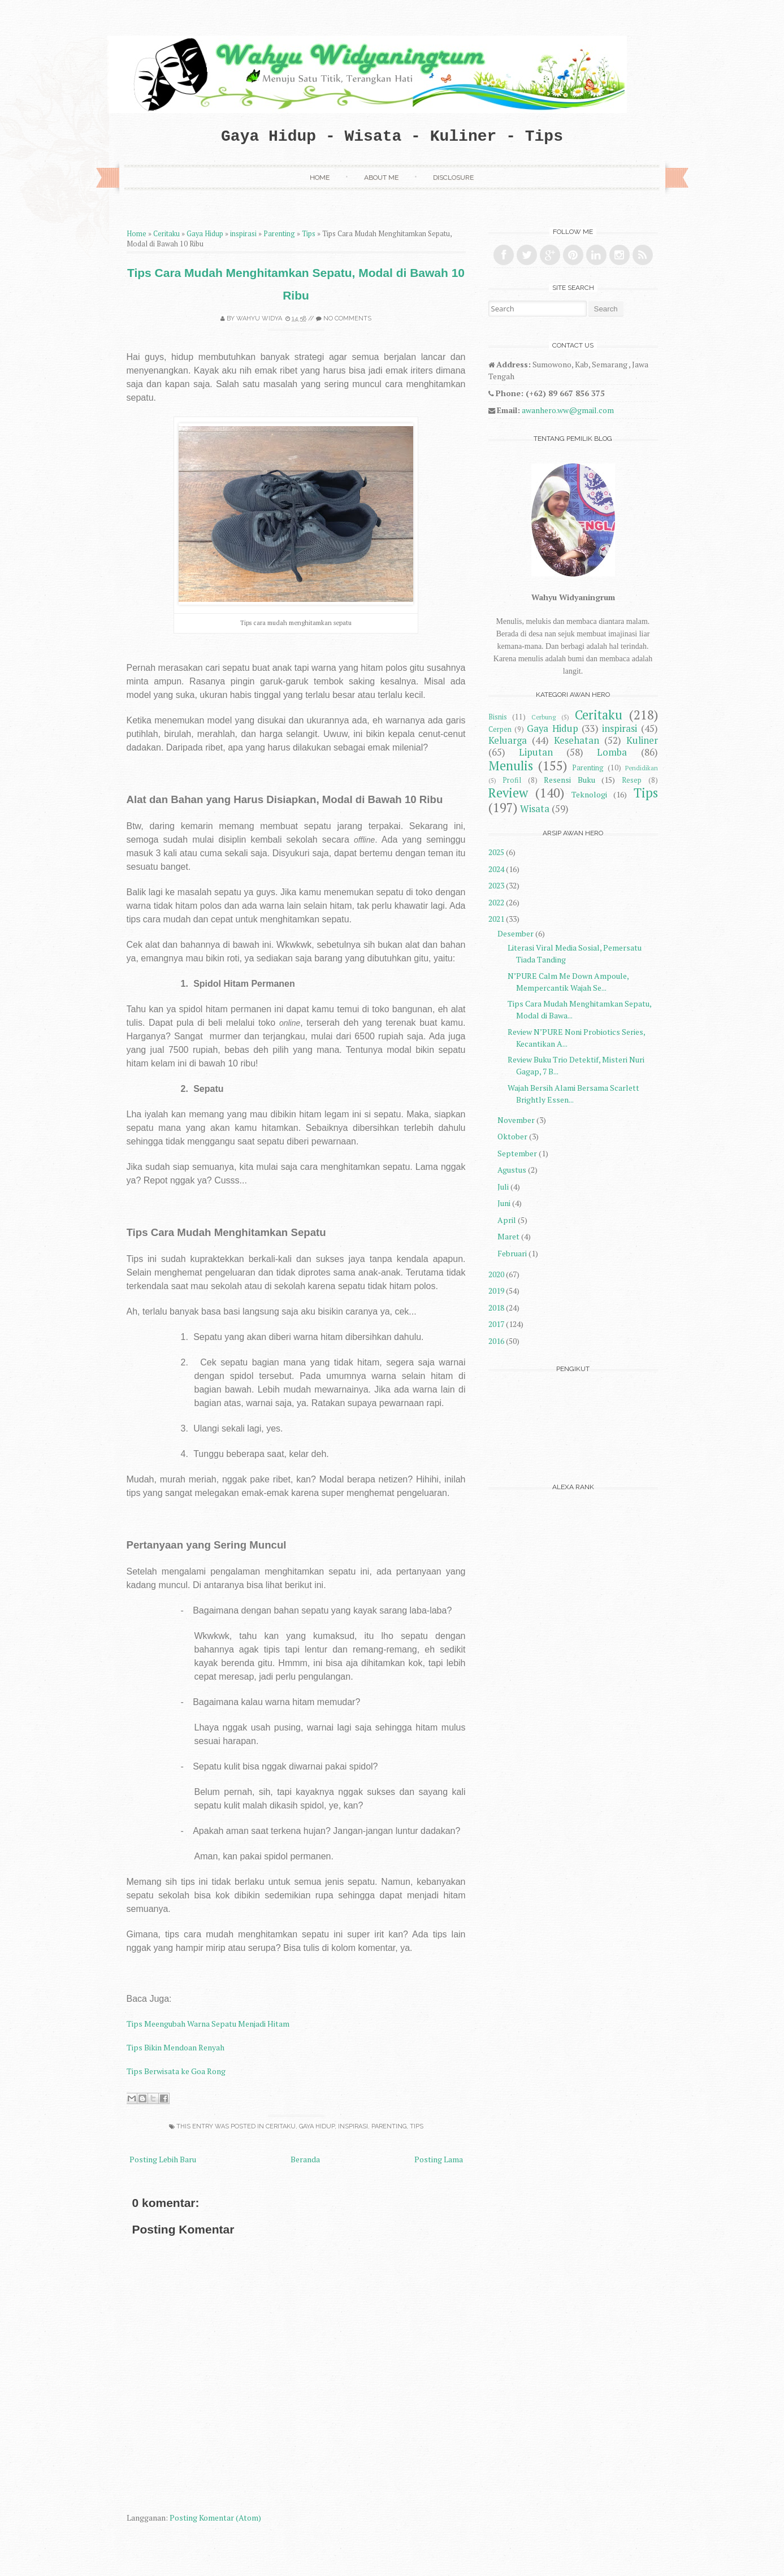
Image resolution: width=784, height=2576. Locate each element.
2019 (496, 1290)
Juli (503, 1186)
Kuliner (642, 740)
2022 (496, 902)
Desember (515, 933)
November (516, 1119)
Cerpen (500, 729)
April (506, 1220)
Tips (308, 233)
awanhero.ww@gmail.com (568, 410)
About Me (381, 177)
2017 (496, 1324)
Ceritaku (166, 233)
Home (320, 177)
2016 (496, 1340)
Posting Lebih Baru (162, 2159)
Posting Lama (438, 2159)
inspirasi (243, 233)
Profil (512, 780)
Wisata (534, 809)
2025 (496, 852)
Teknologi (589, 794)
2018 (496, 1307)
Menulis (510, 765)
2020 (496, 1274)
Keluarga (507, 740)
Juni (503, 1203)
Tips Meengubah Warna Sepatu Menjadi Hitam (208, 2023)
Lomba (612, 752)
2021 (496, 918)
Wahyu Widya (259, 318)
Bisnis (497, 717)
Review (508, 792)
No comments (347, 318)
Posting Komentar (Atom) (215, 2517)
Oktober (512, 1136)
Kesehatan (576, 740)
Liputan (536, 752)
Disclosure (453, 177)
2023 (496, 885)
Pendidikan (641, 768)
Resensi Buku (569, 779)
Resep (632, 780)
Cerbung (543, 717)
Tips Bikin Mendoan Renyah (175, 2047)
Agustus (511, 1169)
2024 (496, 869)
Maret (508, 1236)
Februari (512, 1253)
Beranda (305, 2159)
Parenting (279, 233)
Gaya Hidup (205, 233)
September (517, 1153)
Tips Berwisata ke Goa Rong (176, 2071)
